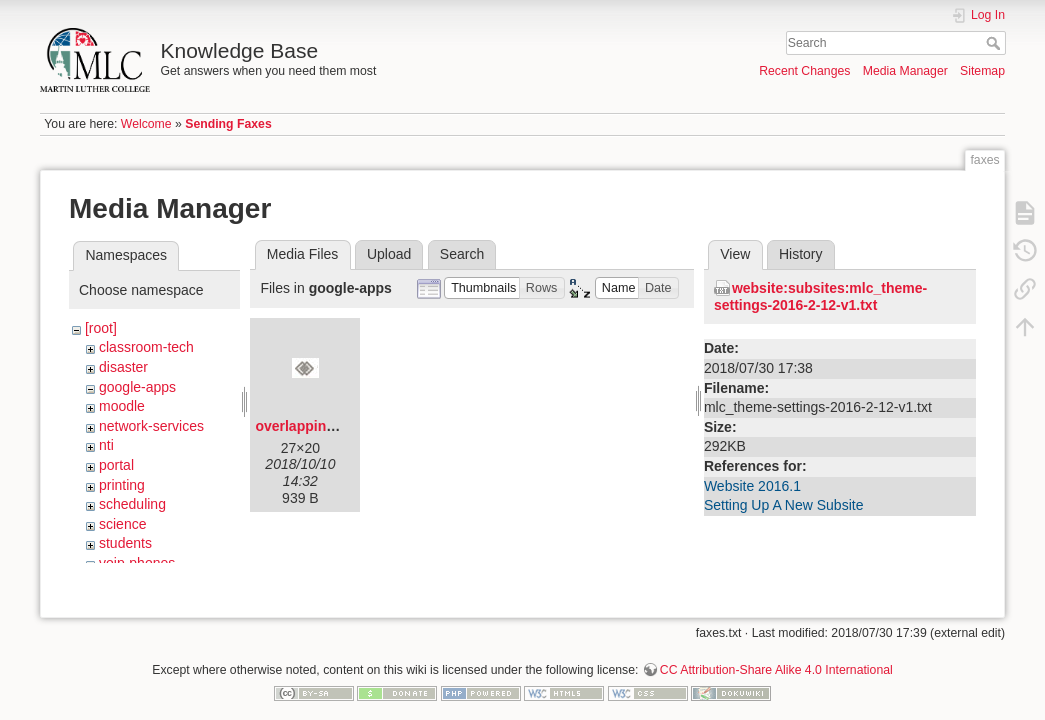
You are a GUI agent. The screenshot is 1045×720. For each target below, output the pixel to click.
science (122, 524)
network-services (151, 426)
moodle (122, 406)
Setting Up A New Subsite (784, 505)
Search (995, 43)
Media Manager (905, 71)
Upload (389, 254)
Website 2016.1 (752, 486)
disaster (123, 367)
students (125, 543)
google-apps (137, 387)
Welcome (146, 124)
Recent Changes (804, 71)
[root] (101, 328)
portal (116, 465)
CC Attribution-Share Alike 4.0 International (776, 654)
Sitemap (982, 71)
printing (122, 485)
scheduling (132, 504)
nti (106, 445)
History (801, 254)
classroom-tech (146, 347)
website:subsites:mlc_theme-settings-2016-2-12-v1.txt (820, 296)
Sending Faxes (228, 124)
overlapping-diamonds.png (345, 426)
